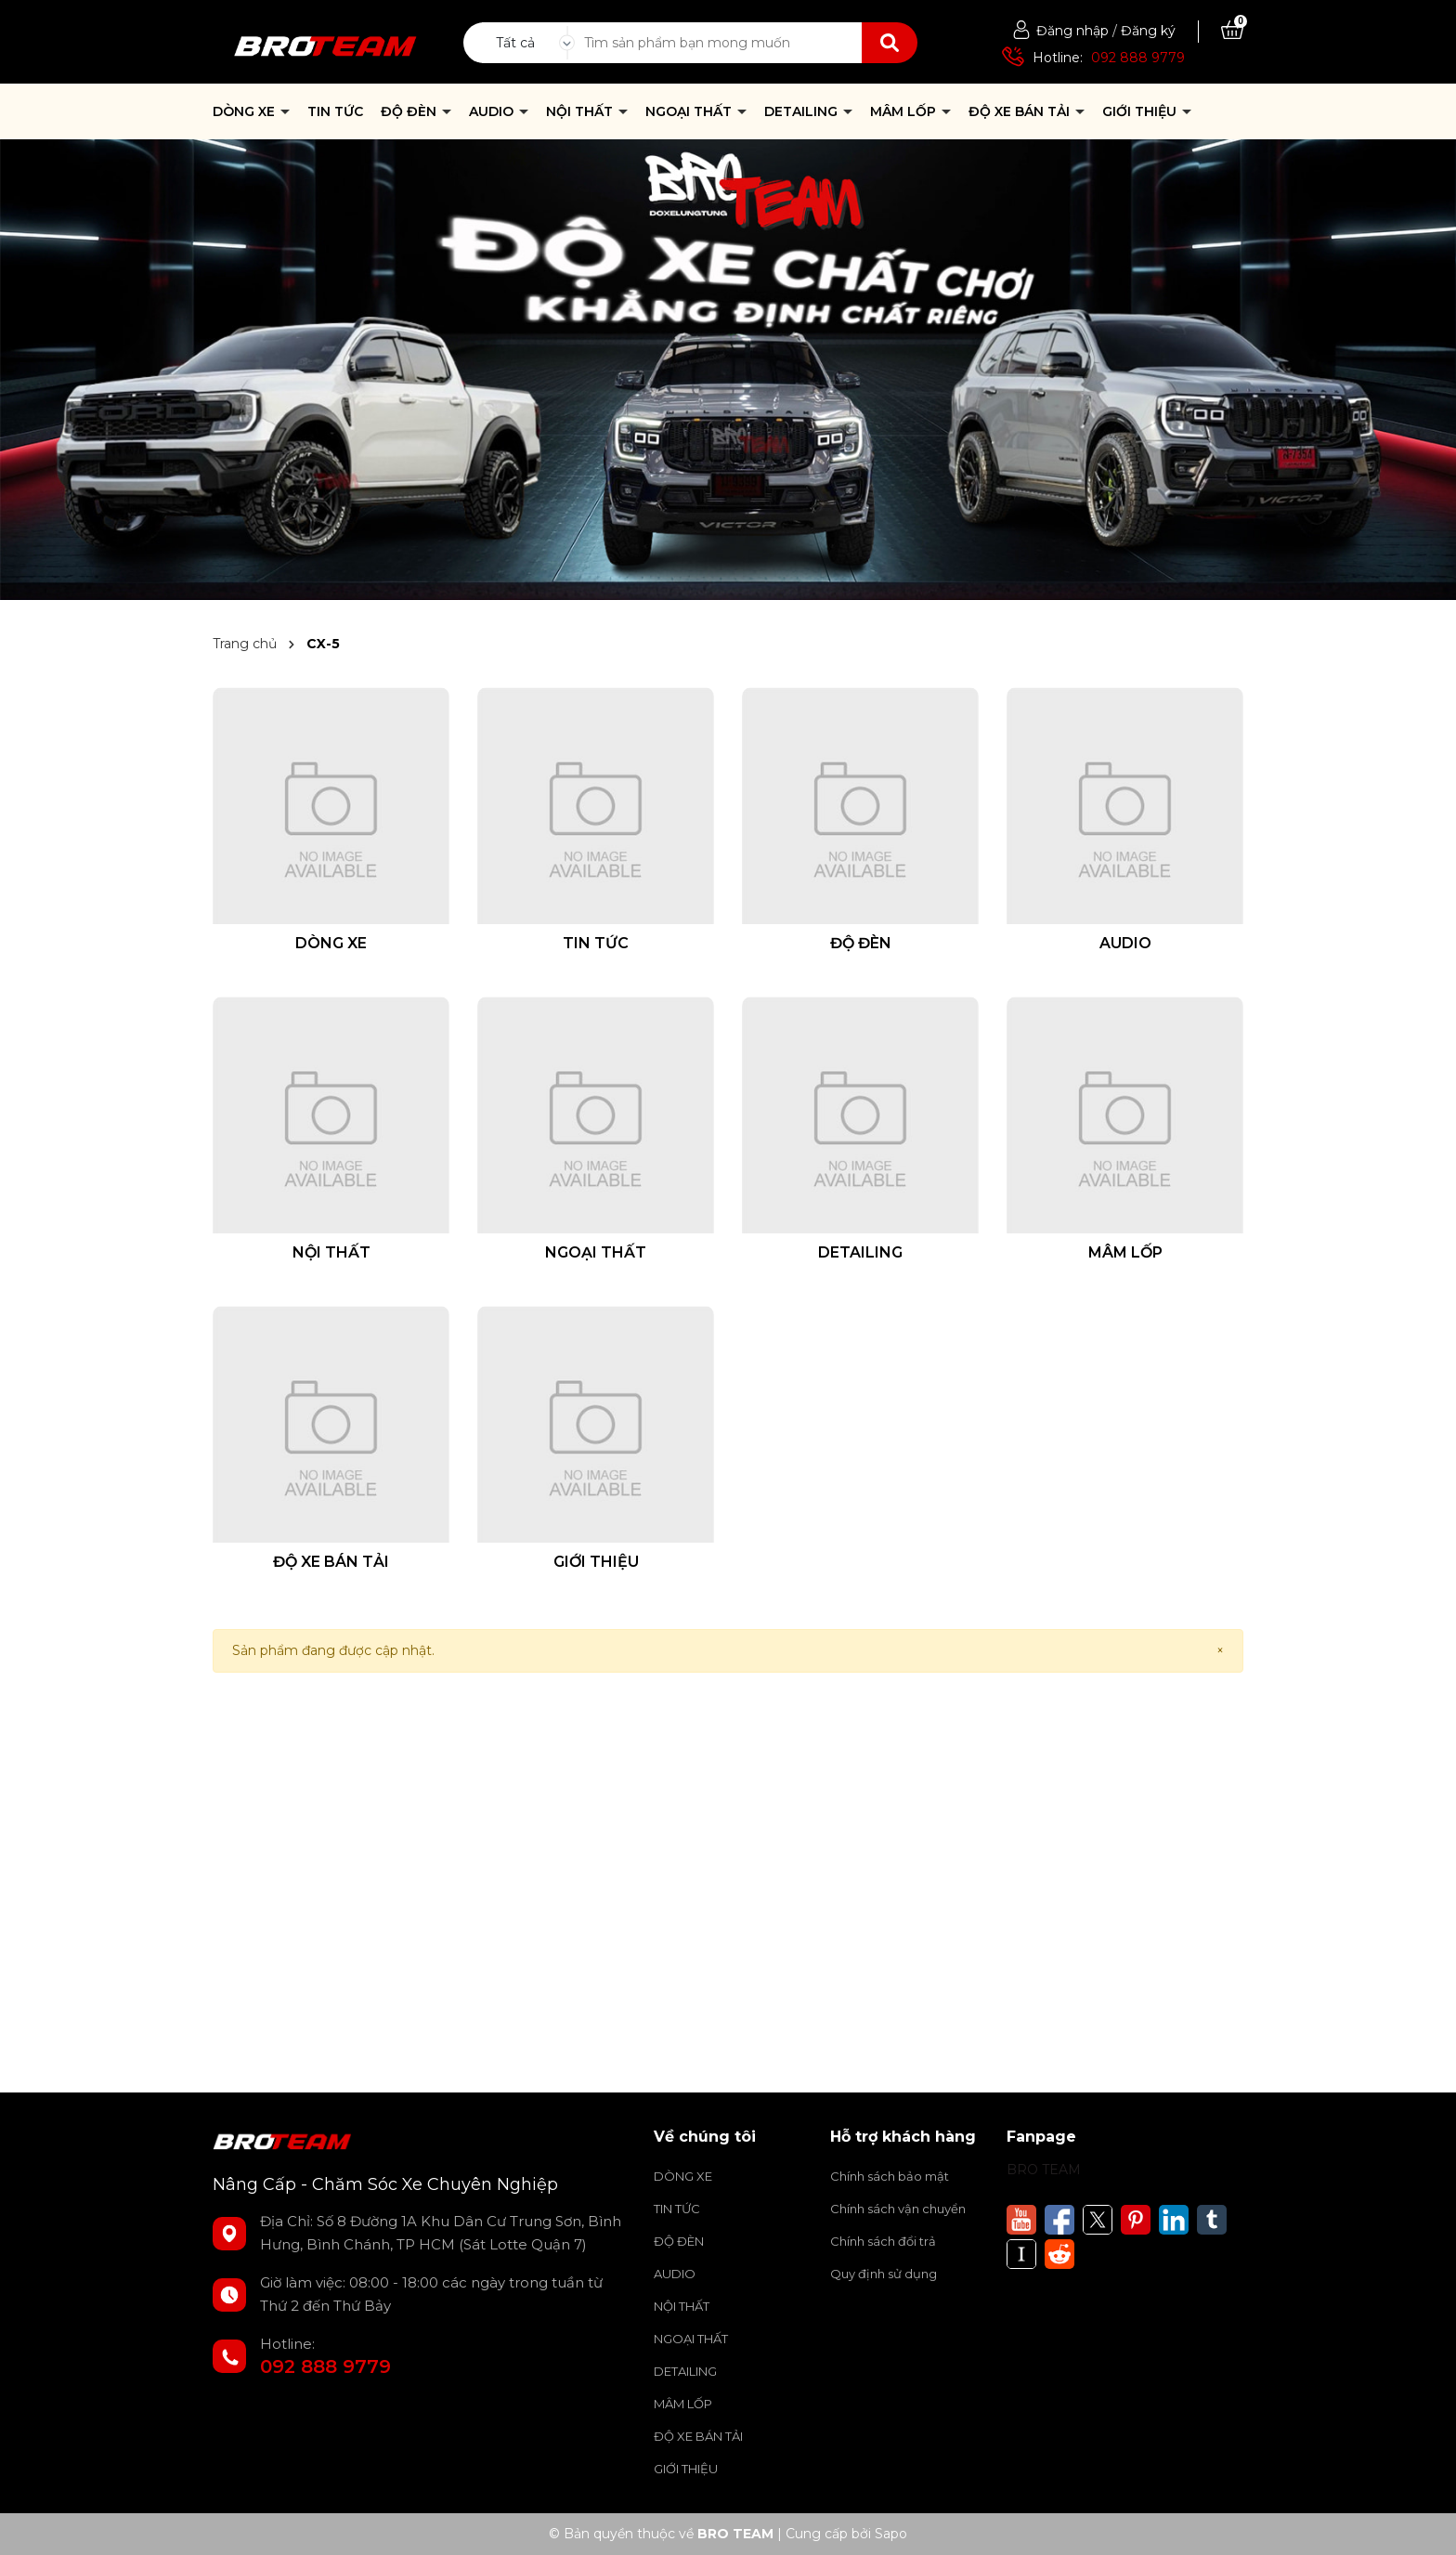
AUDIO (493, 111)
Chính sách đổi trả (883, 2241)
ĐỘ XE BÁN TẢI (1020, 111)
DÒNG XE (246, 111)
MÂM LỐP (905, 111)
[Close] (1220, 1651)
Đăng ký (1148, 30)
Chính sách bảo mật (889, 2176)
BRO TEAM (1044, 2169)
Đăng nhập (1072, 30)
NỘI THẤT (581, 111)
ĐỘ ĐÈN (410, 111)
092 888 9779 (1138, 57)
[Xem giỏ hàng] (1232, 30)
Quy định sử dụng (883, 2273)
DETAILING (802, 111)
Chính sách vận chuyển (898, 2208)
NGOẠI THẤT (690, 111)
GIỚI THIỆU (1141, 111)
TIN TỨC (335, 111)
